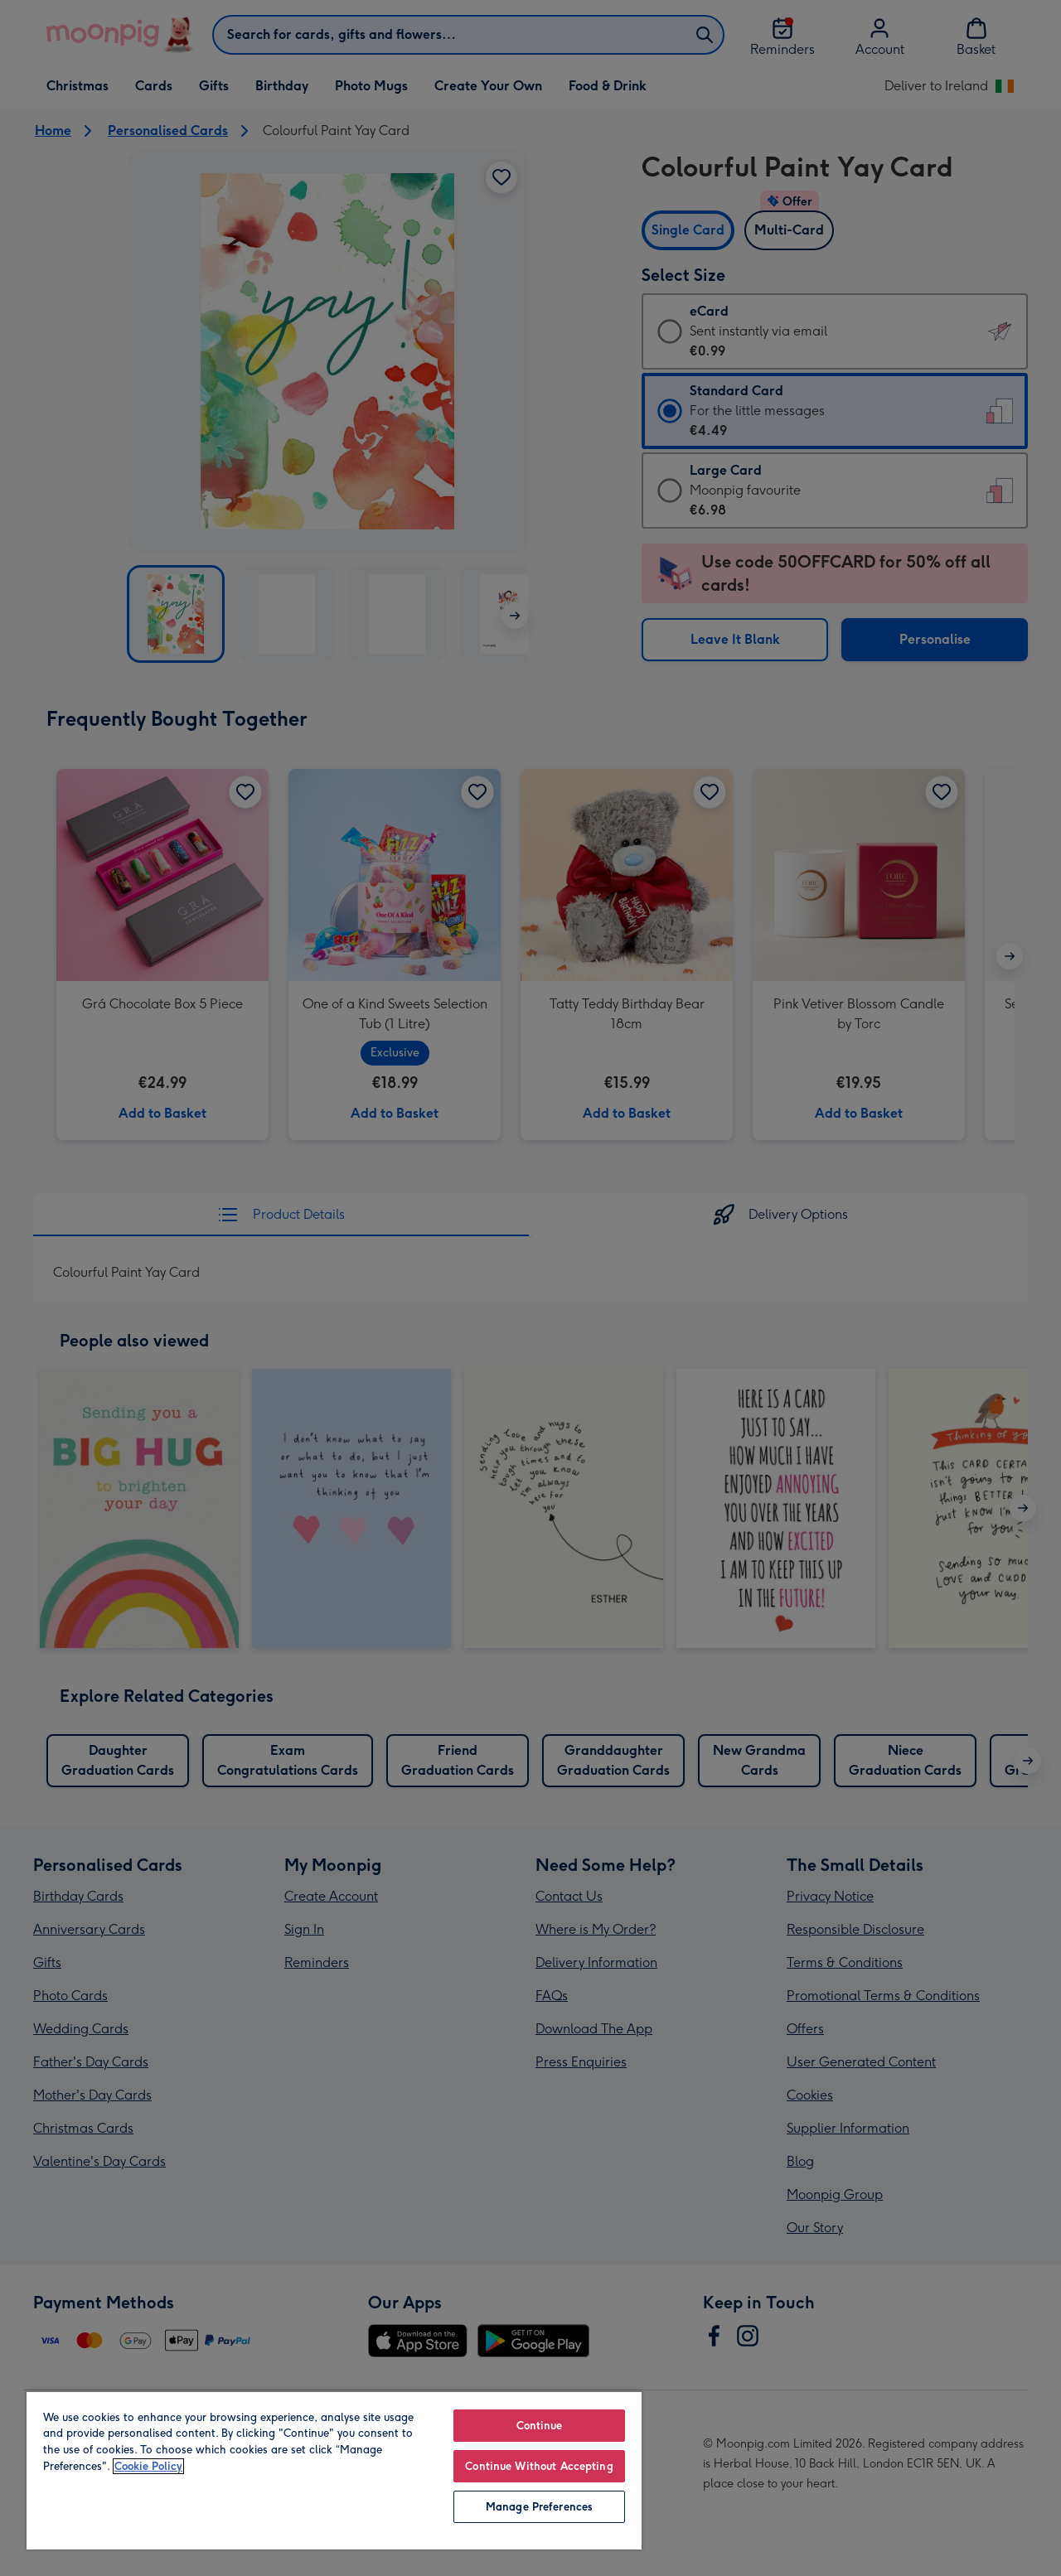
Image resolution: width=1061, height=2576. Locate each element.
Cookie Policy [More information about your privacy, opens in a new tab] (148, 2466)
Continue (539, 2425)
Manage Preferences (539, 2507)
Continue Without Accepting (539, 2466)
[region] (334, 2469)
